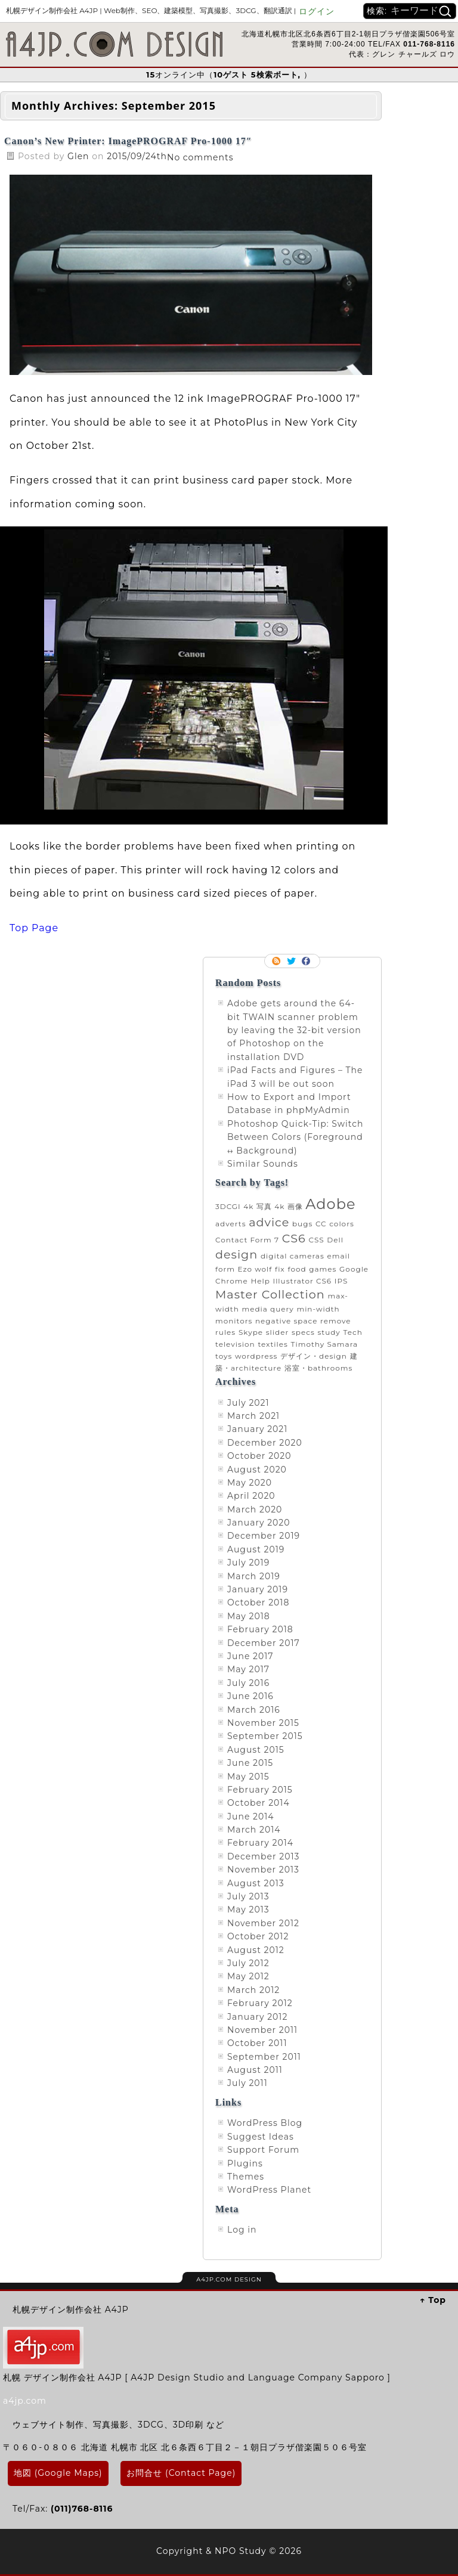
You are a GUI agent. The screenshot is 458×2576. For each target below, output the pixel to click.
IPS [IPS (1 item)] (341, 1280)
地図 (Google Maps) (58, 2472)
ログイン (317, 11)
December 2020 (264, 1442)
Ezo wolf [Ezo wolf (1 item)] (255, 1268)
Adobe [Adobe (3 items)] (330, 1204)
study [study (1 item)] (328, 1332)
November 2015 (263, 1723)
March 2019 (253, 1576)
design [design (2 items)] (236, 1254)
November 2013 (263, 1869)
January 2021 (257, 1429)
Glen (79, 156)
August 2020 (257, 1469)
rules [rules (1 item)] (225, 1332)
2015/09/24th (137, 156)
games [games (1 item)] (322, 1268)
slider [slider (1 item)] (277, 1332)
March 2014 (253, 1829)
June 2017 (250, 1656)
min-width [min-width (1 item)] (317, 1308)
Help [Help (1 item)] (260, 1280)
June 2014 (250, 1816)
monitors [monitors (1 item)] (233, 1320)
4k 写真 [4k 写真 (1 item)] (257, 1206)
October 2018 (258, 1602)
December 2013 (263, 1856)
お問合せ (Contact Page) (181, 2472)
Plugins (245, 2163)
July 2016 (248, 1683)
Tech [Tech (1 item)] (353, 1332)
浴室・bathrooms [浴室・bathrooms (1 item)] (318, 1367)
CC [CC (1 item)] (321, 1223)
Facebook (307, 961)
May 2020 (249, 1482)
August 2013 (255, 1883)
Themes (245, 2176)
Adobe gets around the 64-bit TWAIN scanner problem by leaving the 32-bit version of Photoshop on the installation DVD (294, 1030)
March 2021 (253, 1416)
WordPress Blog (264, 2123)
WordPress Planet (269, 2189)
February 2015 (260, 1789)
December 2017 (263, 1643)
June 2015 (250, 1762)
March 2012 (253, 1990)
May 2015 (248, 1776)
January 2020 (258, 1522)
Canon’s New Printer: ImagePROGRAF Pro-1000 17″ (128, 141)
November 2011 (262, 2030)
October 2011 (257, 2043)
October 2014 (258, 1802)
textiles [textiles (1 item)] (273, 1344)
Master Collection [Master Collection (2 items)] (270, 1294)
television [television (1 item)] (235, 1344)
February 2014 (260, 1842)
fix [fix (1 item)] (280, 1268)
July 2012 (248, 1963)
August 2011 (255, 2069)
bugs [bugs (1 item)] (302, 1223)
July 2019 (248, 1562)
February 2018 (260, 1629)
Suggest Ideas (260, 2136)
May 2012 (248, 1976)
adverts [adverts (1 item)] (230, 1223)
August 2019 (255, 1549)
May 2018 (248, 1616)
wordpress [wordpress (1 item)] (256, 1355)
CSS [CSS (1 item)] (316, 1239)
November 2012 (263, 1923)
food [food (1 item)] (296, 1268)
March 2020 (254, 1509)
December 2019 (263, 1535)
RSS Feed (277, 961)
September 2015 (265, 1736)
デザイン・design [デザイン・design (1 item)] (313, 1355)
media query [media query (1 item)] (267, 1308)
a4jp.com (25, 2400)
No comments (200, 157)
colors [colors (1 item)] (341, 1223)
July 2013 (248, 1896)
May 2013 (248, 1909)
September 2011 (264, 2056)
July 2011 (247, 2083)
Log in (241, 2229)
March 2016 (253, 1709)
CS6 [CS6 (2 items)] (294, 1238)
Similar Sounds (262, 1163)
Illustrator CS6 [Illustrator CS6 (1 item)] (302, 1280)
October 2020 (259, 1455)
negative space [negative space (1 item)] (286, 1320)
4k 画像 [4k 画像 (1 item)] (288, 1206)
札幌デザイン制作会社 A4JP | (151, 10)
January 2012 (257, 2016)
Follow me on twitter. (292, 961)
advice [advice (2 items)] (269, 1222)
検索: (377, 10)
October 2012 (258, 1936)
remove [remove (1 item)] (335, 1320)
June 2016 (250, 1696)
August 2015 (255, 1749)
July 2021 (248, 1402)
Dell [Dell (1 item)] (335, 1239)
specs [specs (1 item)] (303, 1332)
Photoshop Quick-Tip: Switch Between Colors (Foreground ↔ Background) (295, 1137)
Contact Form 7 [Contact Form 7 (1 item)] (247, 1239)
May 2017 (248, 1669)
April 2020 (251, 1495)
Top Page (34, 928)
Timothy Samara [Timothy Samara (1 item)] (324, 1344)
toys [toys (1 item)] (223, 1355)
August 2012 (255, 1950)
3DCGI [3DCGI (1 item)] (228, 1206)
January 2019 (257, 1589)
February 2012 (260, 2003)
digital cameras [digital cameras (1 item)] (292, 1255)
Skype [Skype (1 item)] (251, 1332)
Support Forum (263, 2149)
